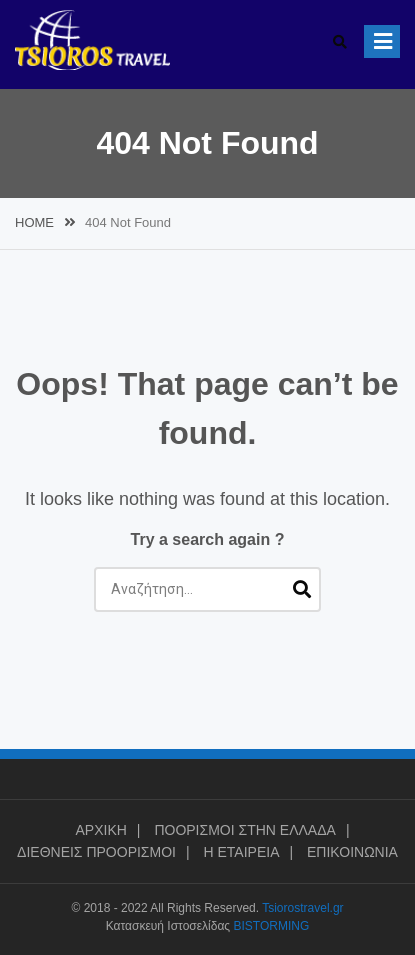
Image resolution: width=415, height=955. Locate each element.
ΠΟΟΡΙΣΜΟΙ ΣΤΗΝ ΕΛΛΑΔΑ (245, 830)
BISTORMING (271, 926)
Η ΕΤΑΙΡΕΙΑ (241, 852)
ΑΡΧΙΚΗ (100, 830)
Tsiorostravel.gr (302, 908)
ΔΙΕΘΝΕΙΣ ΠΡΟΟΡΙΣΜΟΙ (96, 852)
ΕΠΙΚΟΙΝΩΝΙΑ (352, 852)
